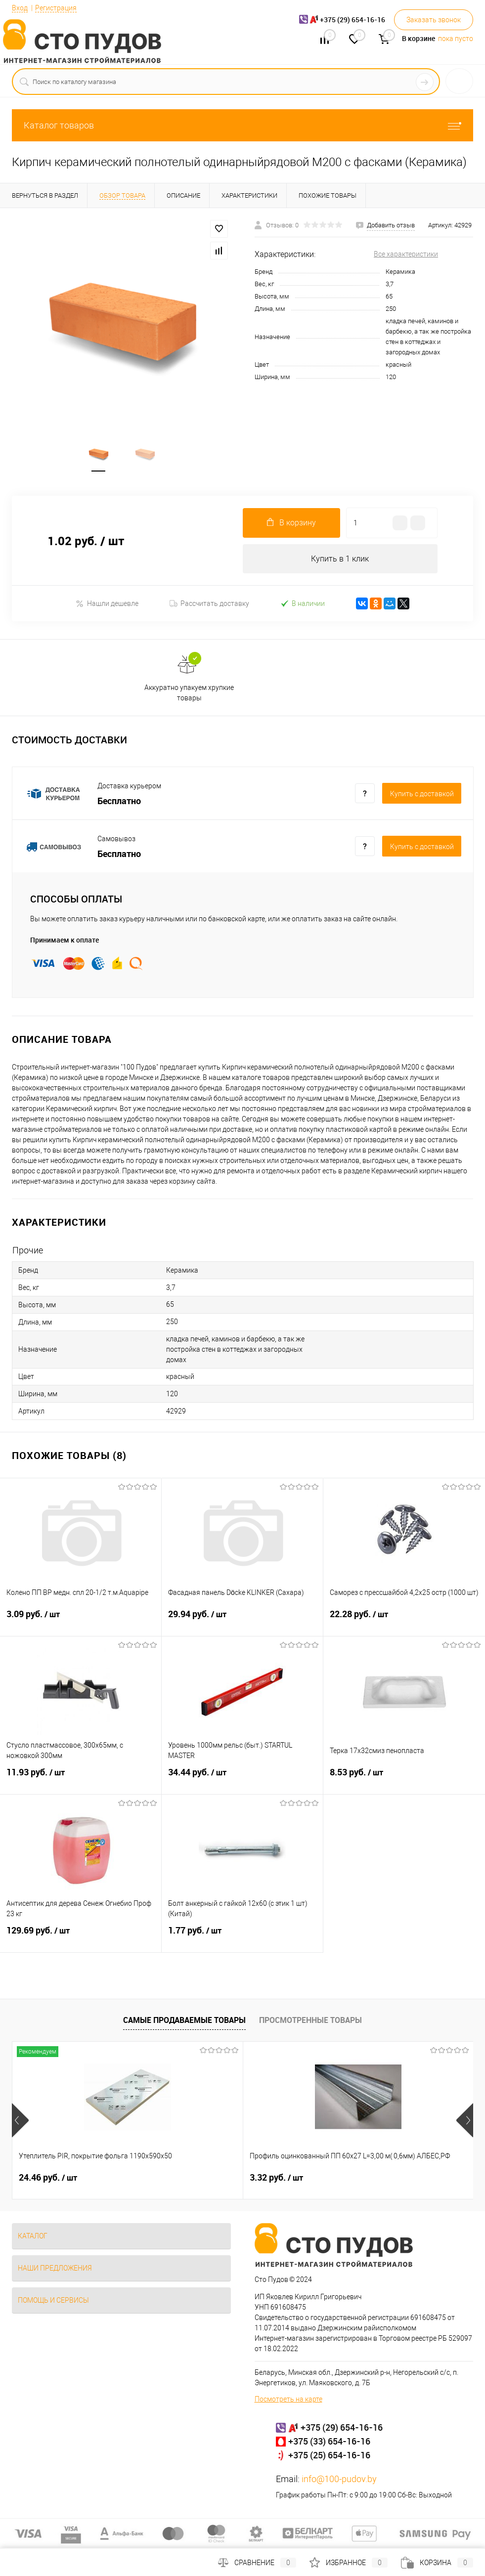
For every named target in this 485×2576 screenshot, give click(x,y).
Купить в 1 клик (340, 559)
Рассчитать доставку (209, 604)
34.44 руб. (242, 1778)
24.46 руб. (48, 2178)
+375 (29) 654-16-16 (342, 2428)
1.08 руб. (353, 2178)
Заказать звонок (433, 20)
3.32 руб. (199, 2178)
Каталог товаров (242, 125)
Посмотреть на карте (288, 2400)
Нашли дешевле (107, 604)
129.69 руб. (80, 1937)
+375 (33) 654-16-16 (329, 2441)
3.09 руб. (80, 1620)
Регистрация (56, 8)
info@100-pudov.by (339, 2479)
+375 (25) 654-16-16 (329, 2455)
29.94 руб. (242, 1620)
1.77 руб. (242, 1937)
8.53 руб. (404, 1778)
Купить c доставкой (422, 795)
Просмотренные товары (310, 2021)
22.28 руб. (404, 1620)
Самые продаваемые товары (184, 2021)
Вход (20, 8)
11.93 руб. (80, 1778)
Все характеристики (406, 254)
